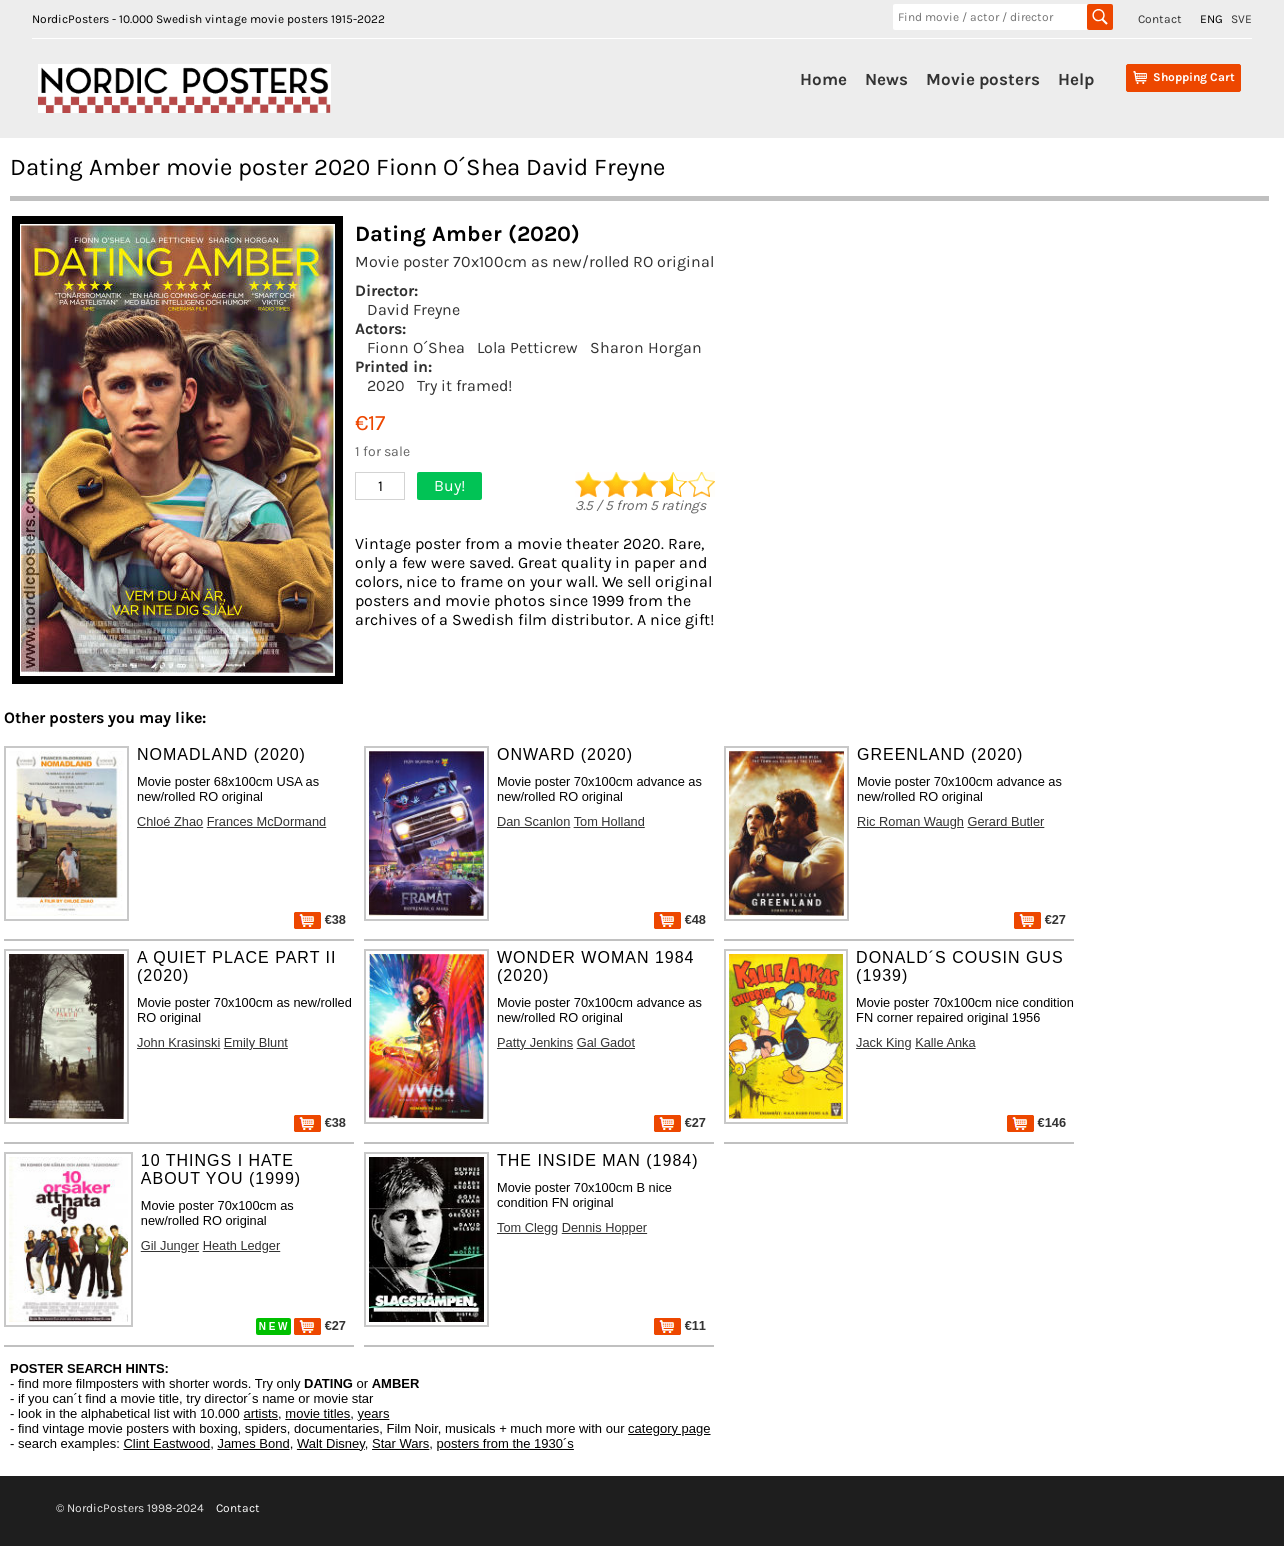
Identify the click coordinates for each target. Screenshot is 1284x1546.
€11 (680, 1325)
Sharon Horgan (646, 347)
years (374, 1413)
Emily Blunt (256, 1042)
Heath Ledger (242, 1245)
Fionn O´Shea (416, 347)
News (886, 79)
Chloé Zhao (170, 821)
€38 (320, 919)
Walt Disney (331, 1443)
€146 (1036, 1122)
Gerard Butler (1006, 821)
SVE (1241, 19)
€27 (1040, 919)
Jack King (883, 1042)
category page (669, 1428)
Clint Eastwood (166, 1443)
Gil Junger (170, 1245)
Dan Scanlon (533, 821)
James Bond (253, 1443)
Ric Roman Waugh (910, 821)
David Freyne (413, 309)
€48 (680, 919)
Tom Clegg (527, 1227)
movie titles (317, 1413)
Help (1076, 79)
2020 (386, 385)
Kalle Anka (945, 1042)
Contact (1160, 19)
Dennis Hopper (604, 1227)
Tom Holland (609, 821)
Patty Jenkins (535, 1042)
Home (823, 79)
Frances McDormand (266, 821)
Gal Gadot (606, 1042)
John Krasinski (178, 1042)
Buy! (449, 485)
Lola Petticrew (527, 347)
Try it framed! (464, 385)
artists (260, 1413)
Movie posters (983, 79)
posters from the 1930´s (505, 1443)
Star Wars (400, 1443)
